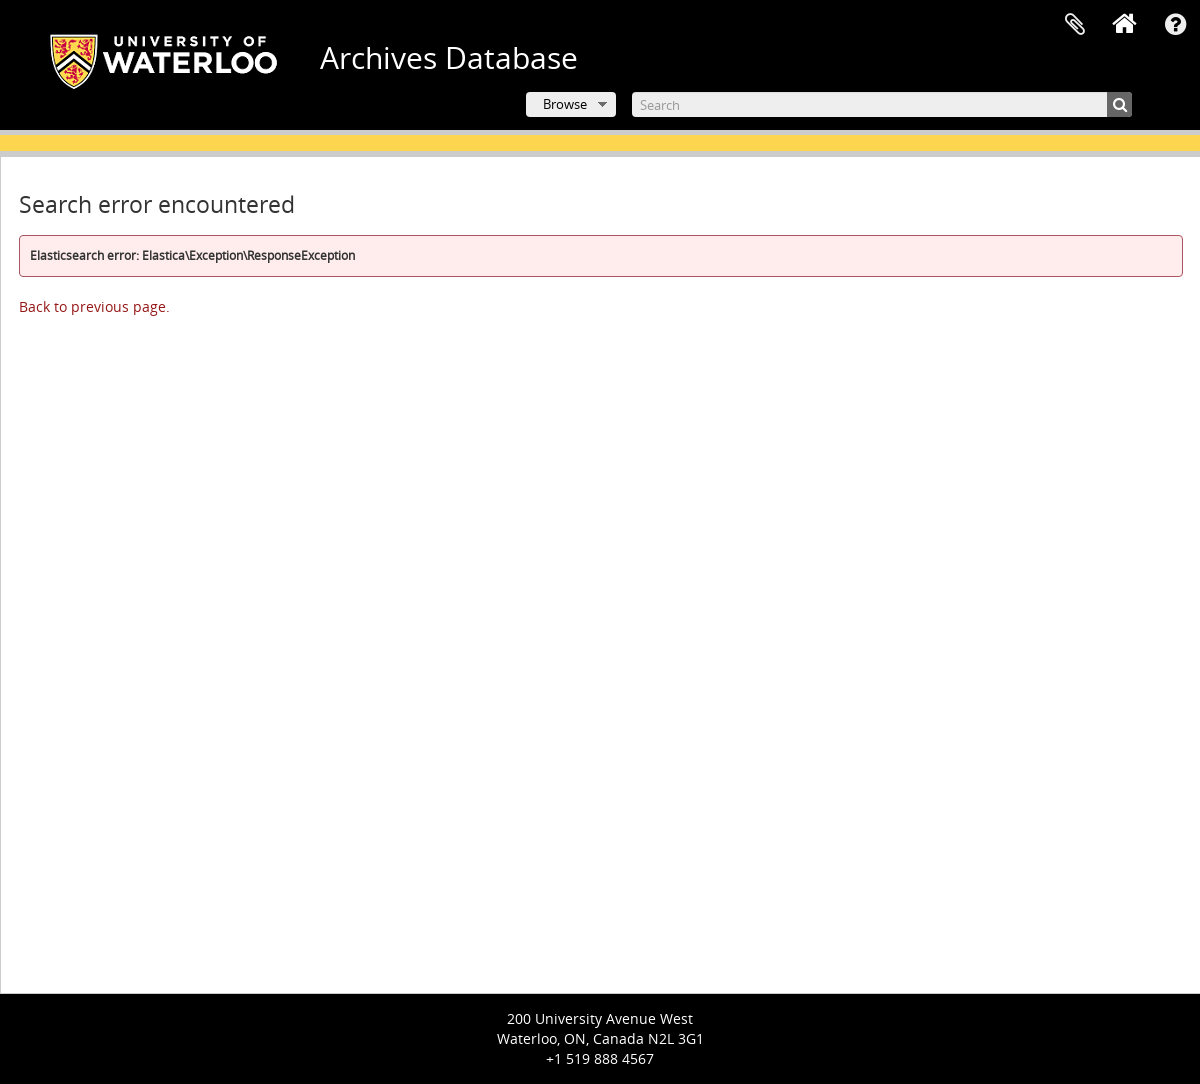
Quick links (1175, 25)
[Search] (882, 104)
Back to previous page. (94, 306)
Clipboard (1075, 25)
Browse (565, 104)
